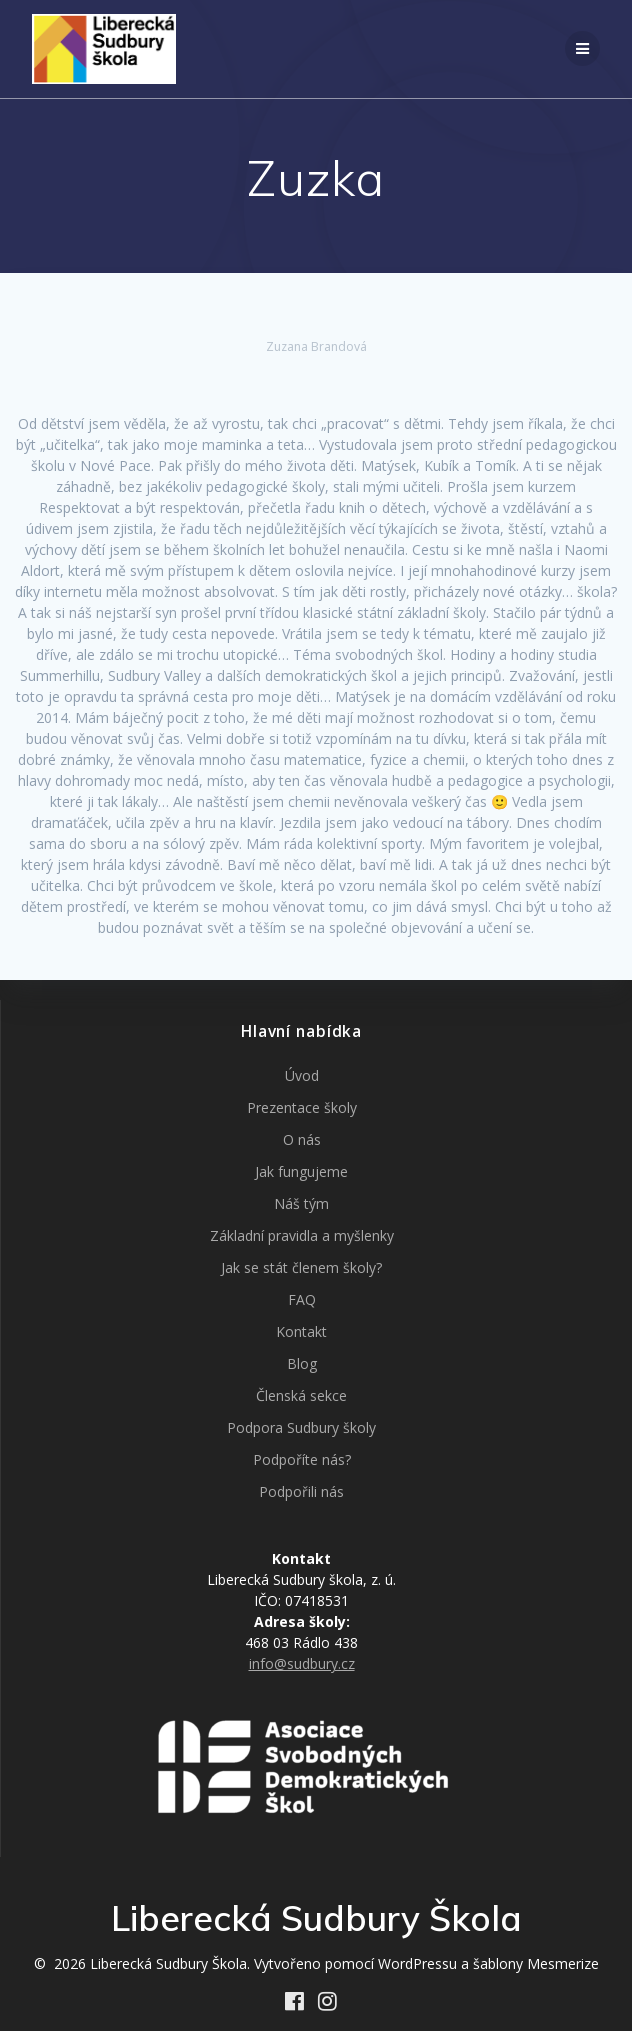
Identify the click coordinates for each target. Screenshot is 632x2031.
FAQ (302, 1299)
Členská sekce (301, 1395)
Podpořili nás (301, 1491)
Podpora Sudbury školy (301, 1427)
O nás (302, 1139)
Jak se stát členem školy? (301, 1267)
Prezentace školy (302, 1107)
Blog (302, 1363)
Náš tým (301, 1203)
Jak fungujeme (301, 1171)
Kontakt (301, 1331)
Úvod (302, 1075)
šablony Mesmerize (536, 1963)
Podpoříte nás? (302, 1459)
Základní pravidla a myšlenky (302, 1235)
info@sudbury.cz (302, 1663)
